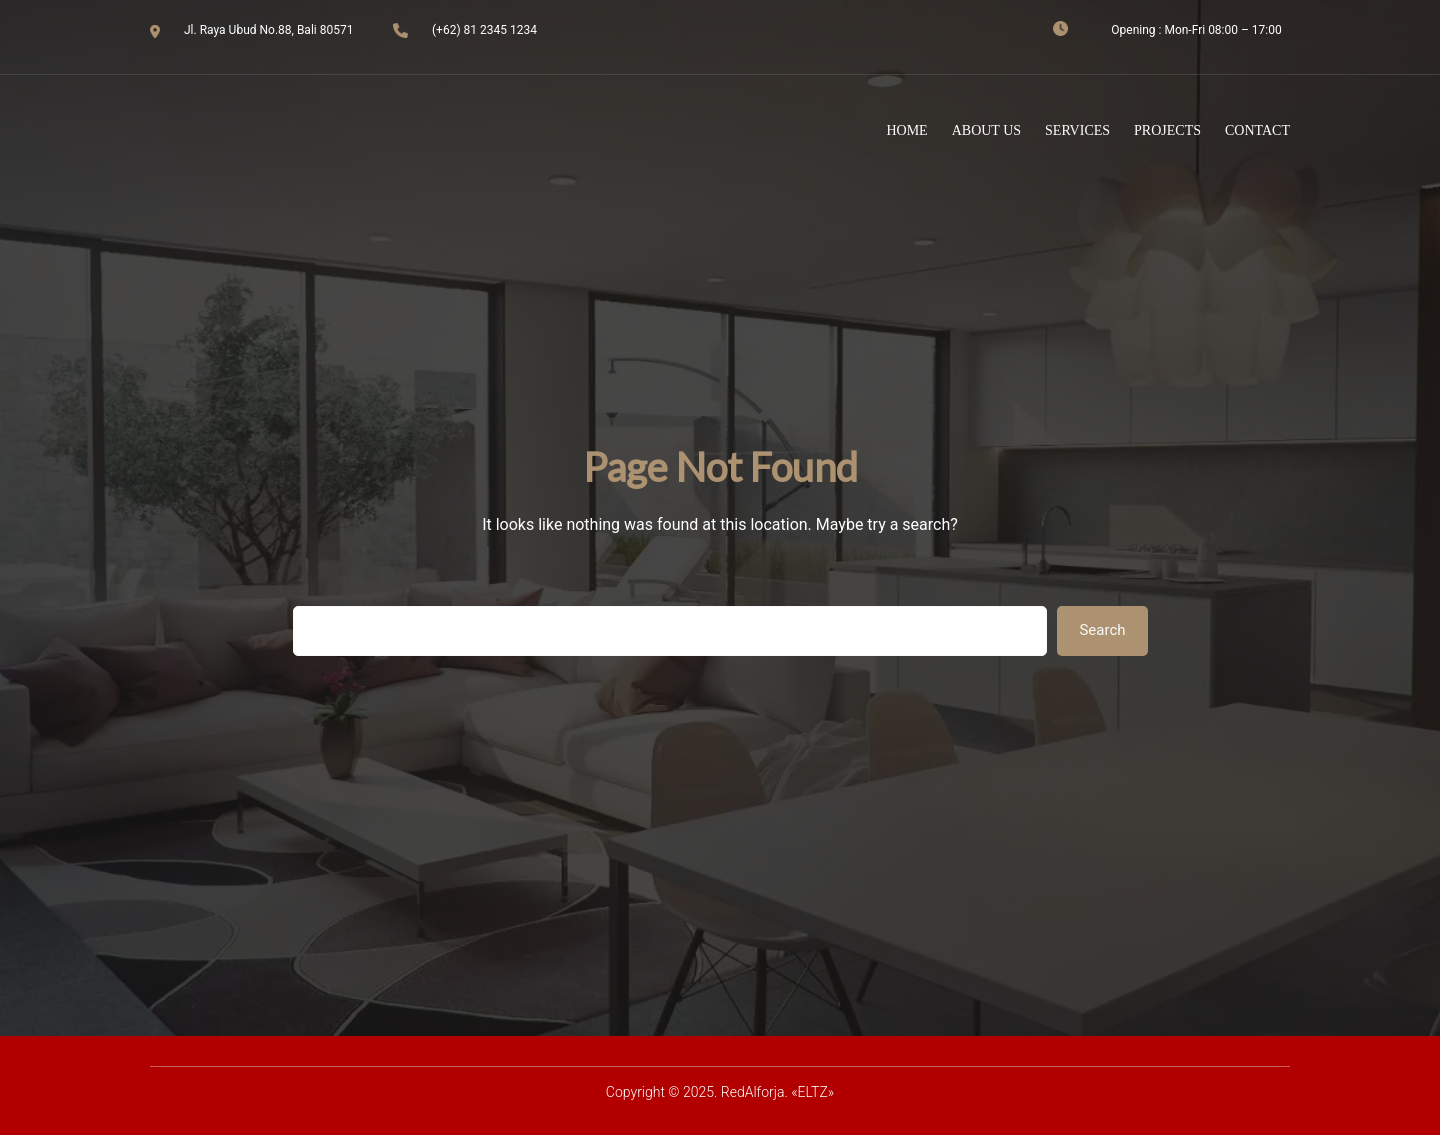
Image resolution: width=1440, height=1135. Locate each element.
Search (1102, 630)
